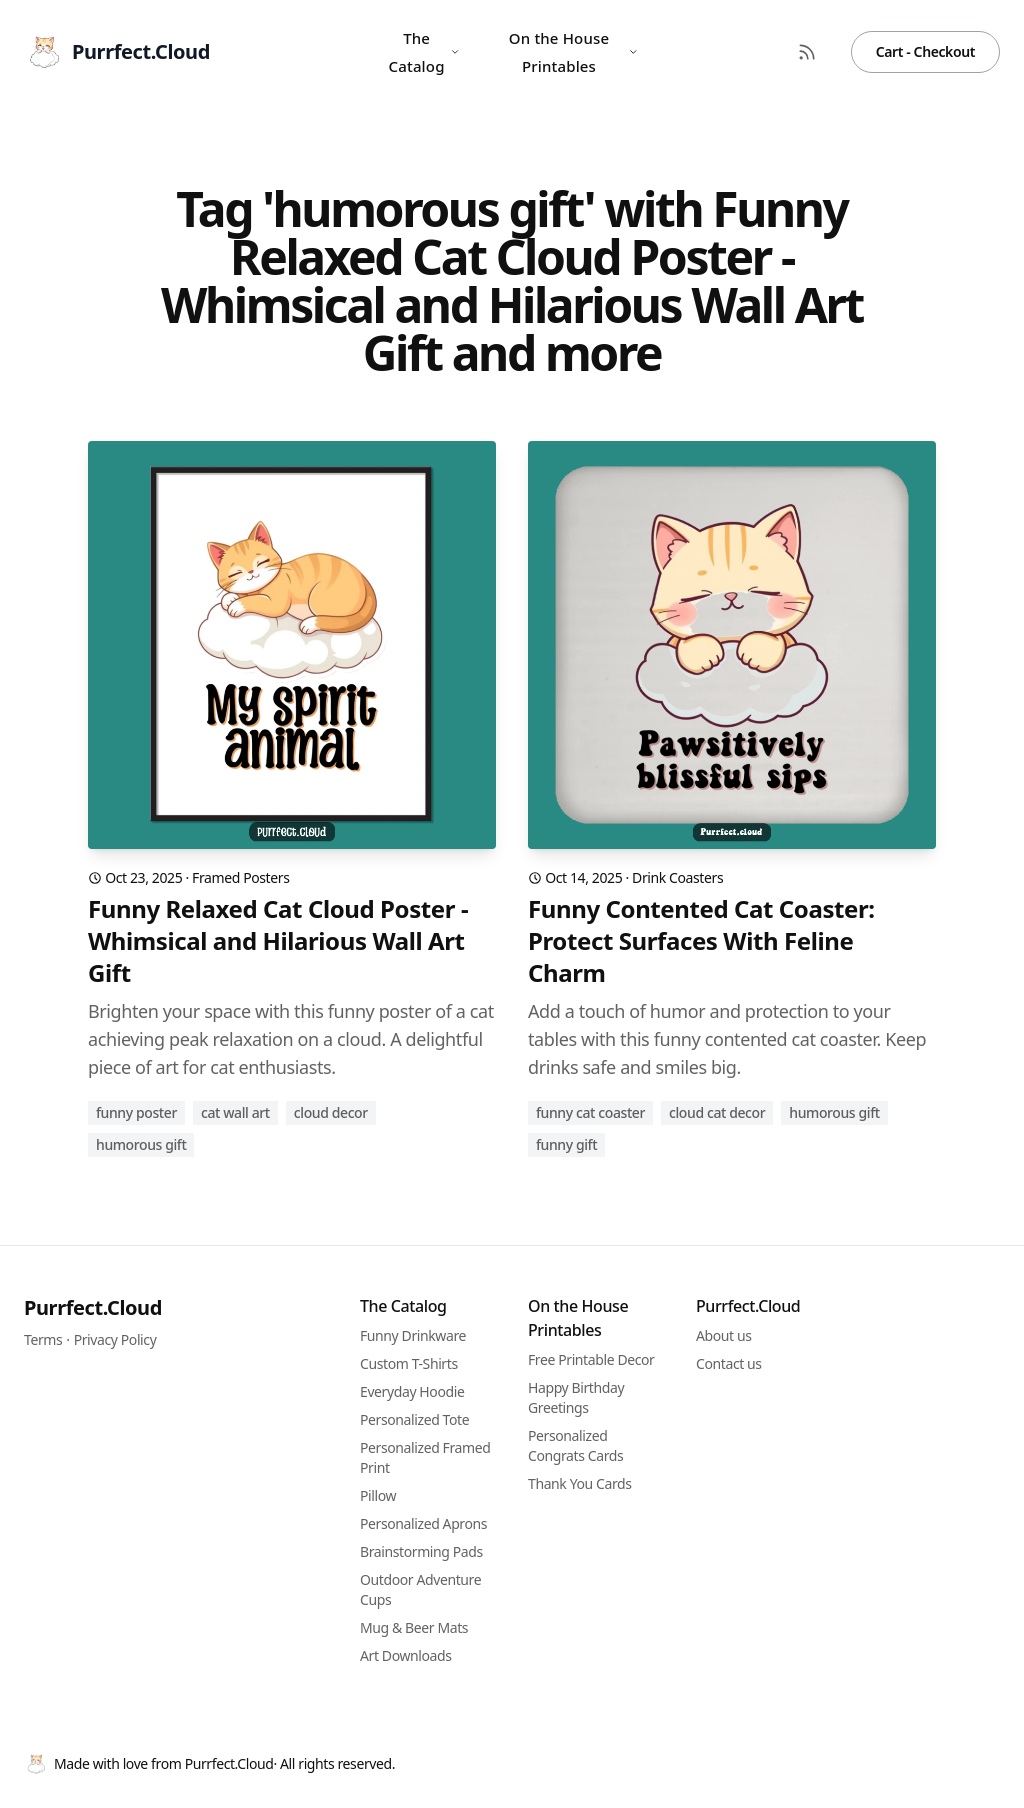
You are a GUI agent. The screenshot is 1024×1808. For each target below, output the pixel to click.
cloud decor (331, 1112)
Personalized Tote (414, 1419)
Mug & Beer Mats (414, 1627)
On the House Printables (574, 52)
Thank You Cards (580, 1483)
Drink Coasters (677, 877)
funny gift (566, 1144)
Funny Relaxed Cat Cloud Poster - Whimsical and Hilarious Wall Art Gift (278, 941)
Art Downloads (406, 1655)
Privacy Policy (115, 1339)
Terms (43, 1339)
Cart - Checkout (925, 51)
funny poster (136, 1112)
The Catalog (424, 52)
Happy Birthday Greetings (576, 1397)
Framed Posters (240, 877)
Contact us (729, 1363)
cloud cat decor (717, 1112)
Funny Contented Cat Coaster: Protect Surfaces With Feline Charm (701, 941)
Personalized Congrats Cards (575, 1445)
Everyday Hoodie (412, 1391)
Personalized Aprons (423, 1523)
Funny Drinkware (413, 1335)
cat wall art (235, 1112)
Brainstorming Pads (421, 1551)
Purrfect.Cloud (93, 1307)
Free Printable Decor (591, 1359)
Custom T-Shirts (409, 1363)
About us (724, 1335)
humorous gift (141, 1144)
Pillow (378, 1495)
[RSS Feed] (807, 52)
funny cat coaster (590, 1112)
